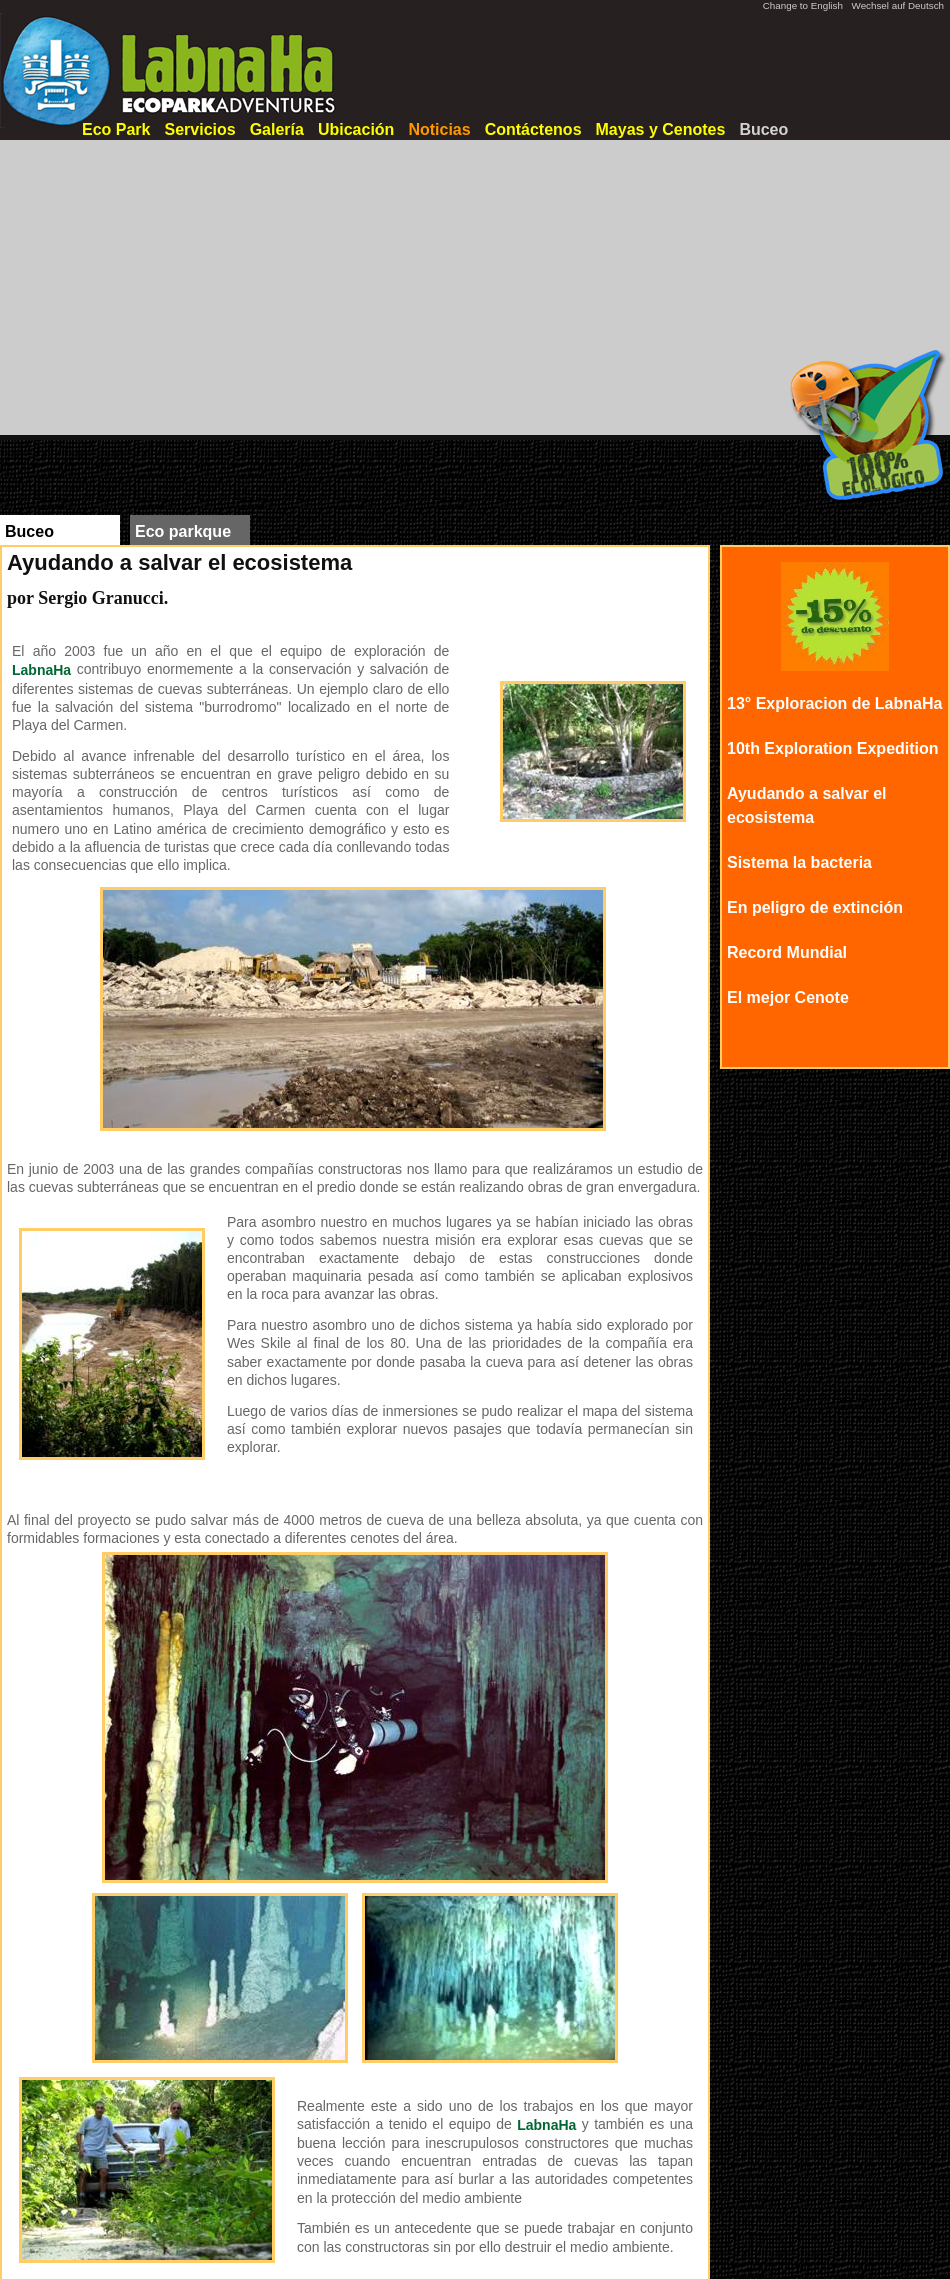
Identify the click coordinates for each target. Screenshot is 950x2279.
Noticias (439, 129)
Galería (277, 129)
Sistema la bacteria (799, 862)
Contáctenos (533, 129)
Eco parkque (183, 531)
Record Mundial (787, 952)
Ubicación (356, 129)
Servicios (199, 129)
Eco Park (116, 129)
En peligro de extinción (815, 907)
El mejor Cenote (788, 997)
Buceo (763, 129)
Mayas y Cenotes (661, 129)
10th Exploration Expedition (833, 748)
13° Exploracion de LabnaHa (834, 703)
